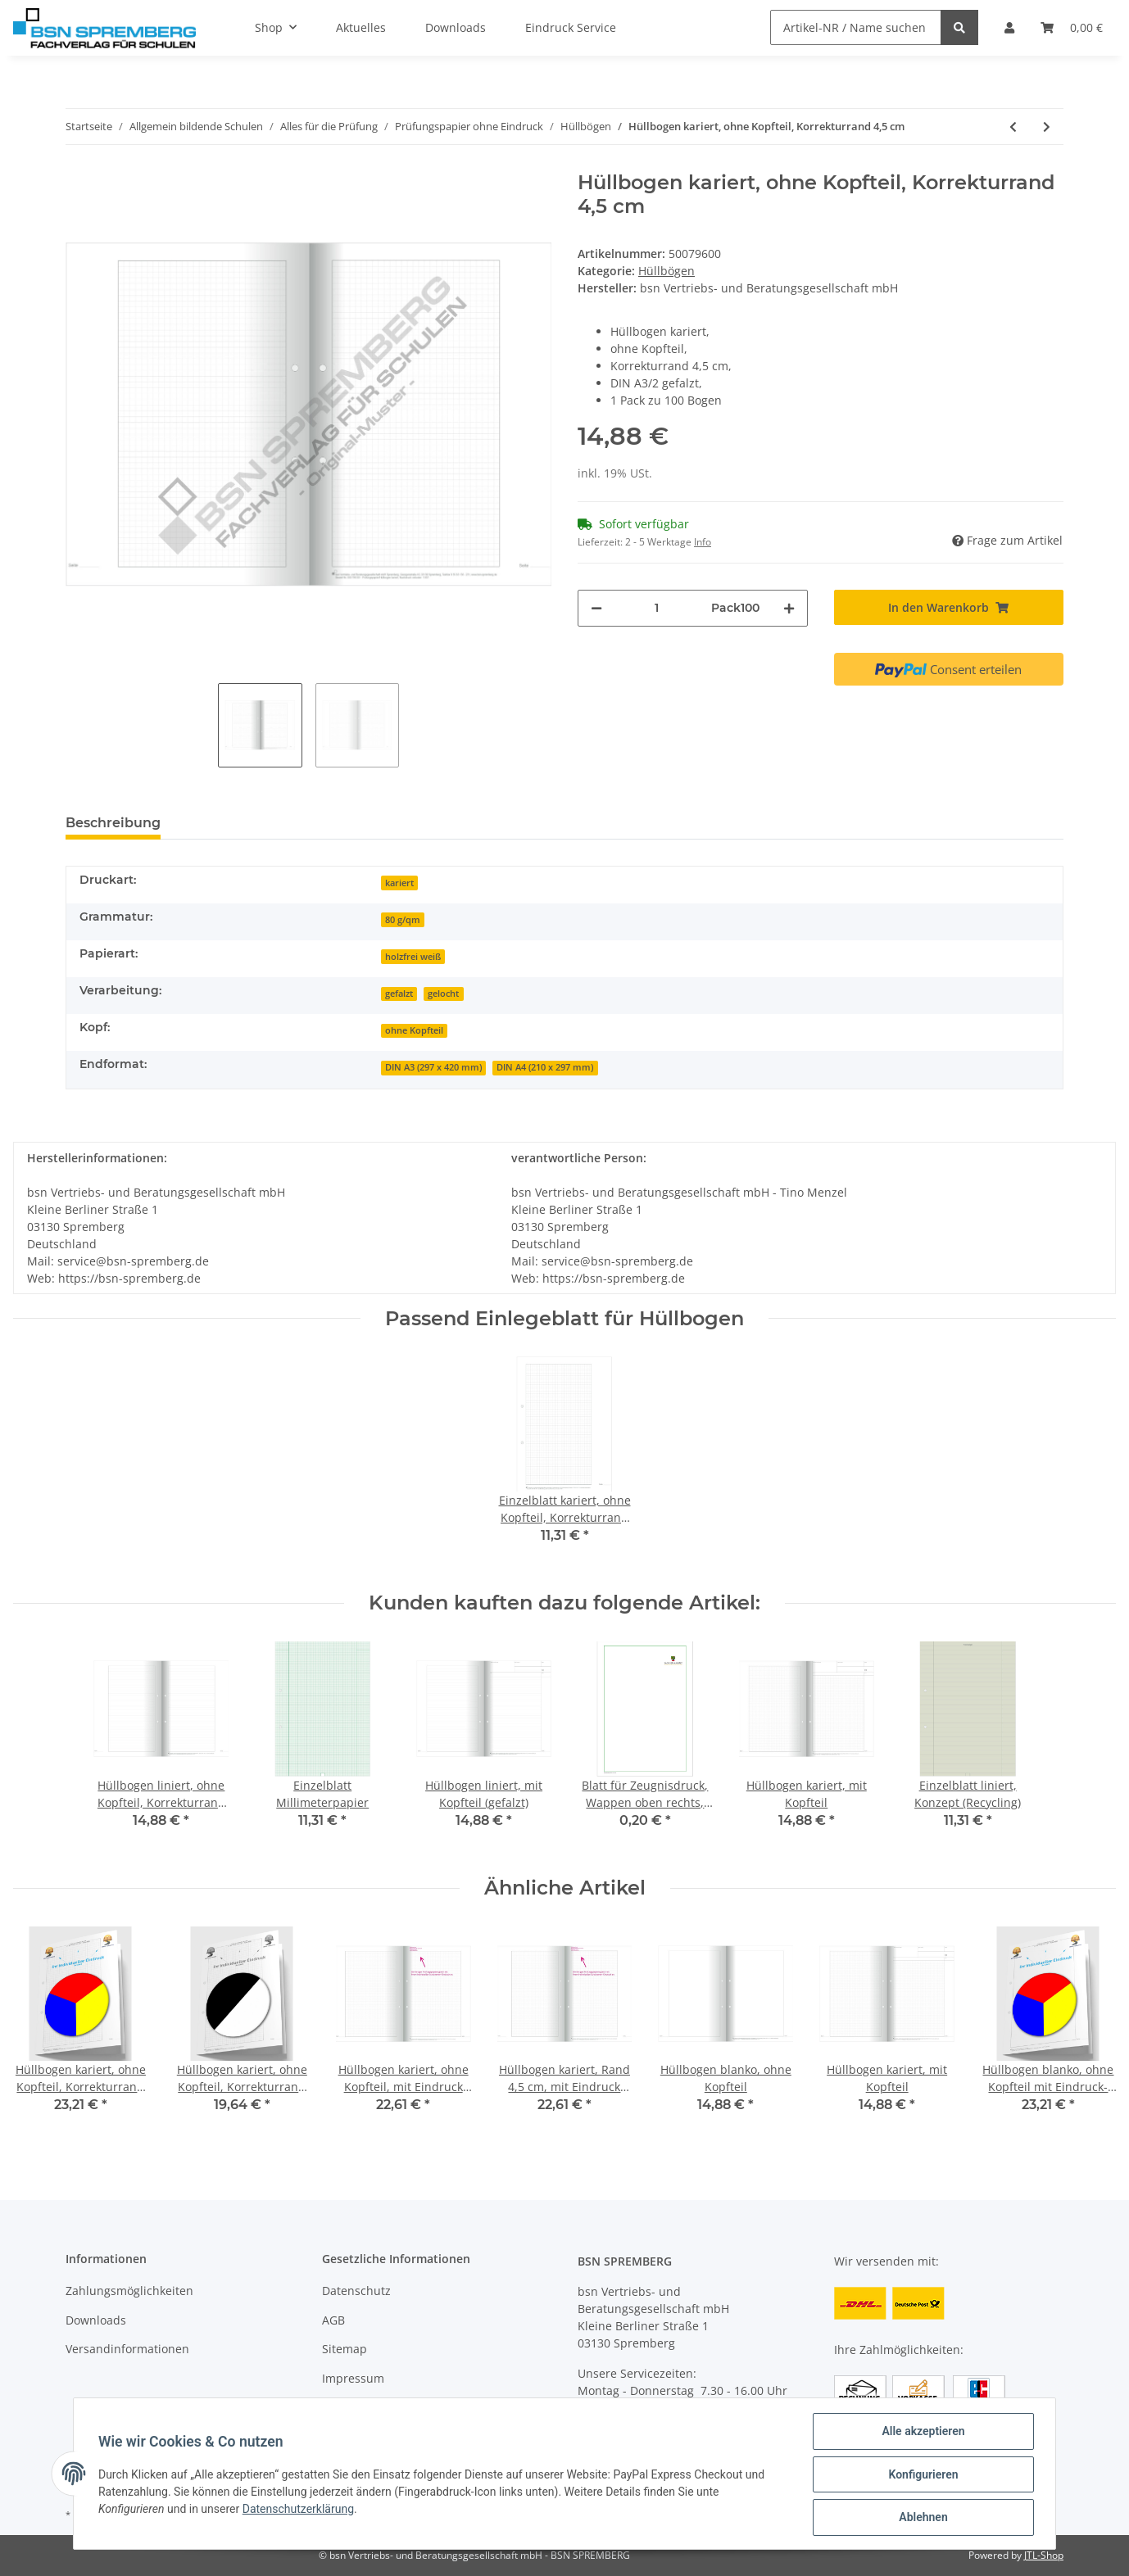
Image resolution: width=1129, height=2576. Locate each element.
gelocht (443, 993)
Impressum (353, 2378)
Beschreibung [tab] (113, 823)
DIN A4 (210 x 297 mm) (544, 1067)
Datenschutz (356, 2290)
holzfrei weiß (413, 956)
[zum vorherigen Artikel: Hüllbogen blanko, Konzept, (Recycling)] (1013, 126)
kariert (399, 883)
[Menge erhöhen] (789, 608)
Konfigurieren (921, 2475)
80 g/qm (402, 920)
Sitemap (344, 2348)
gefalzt (399, 993)
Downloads (96, 2320)
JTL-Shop (1043, 2555)
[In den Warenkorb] (949, 607)
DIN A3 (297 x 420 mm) (433, 1067)
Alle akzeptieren (921, 2432)
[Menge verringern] (596, 608)
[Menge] (657, 608)
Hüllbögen (666, 270)
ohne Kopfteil (414, 1030)
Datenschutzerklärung (300, 2509)
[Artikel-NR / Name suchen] (855, 27)
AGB (333, 2320)
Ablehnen (921, 2517)
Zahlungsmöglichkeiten (129, 2290)
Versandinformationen (127, 2348)
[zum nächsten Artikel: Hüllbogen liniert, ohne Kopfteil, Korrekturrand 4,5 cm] (1046, 126)
